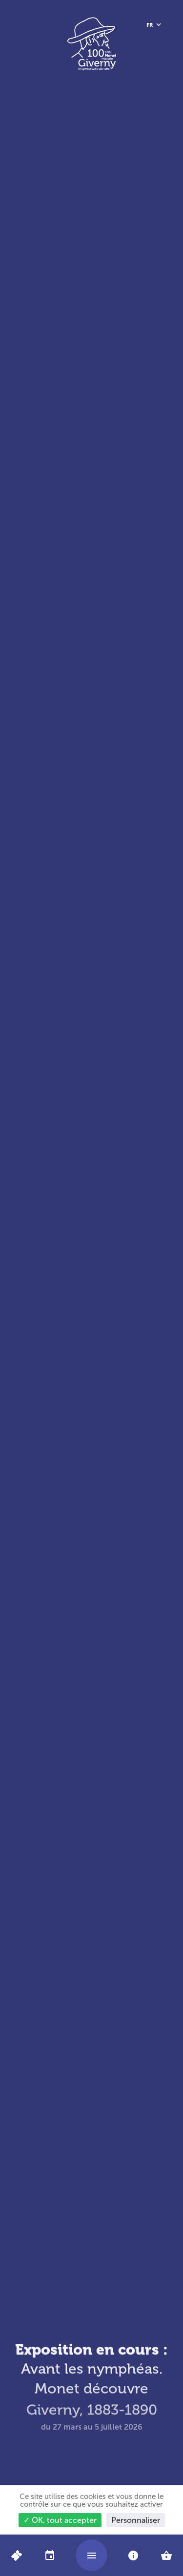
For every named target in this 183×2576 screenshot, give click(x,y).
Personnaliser (135, 2520)
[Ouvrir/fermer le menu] (91, 2555)
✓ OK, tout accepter (60, 2520)
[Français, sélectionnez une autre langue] (154, 25)
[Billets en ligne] (16, 2555)
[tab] (49, 2555)
